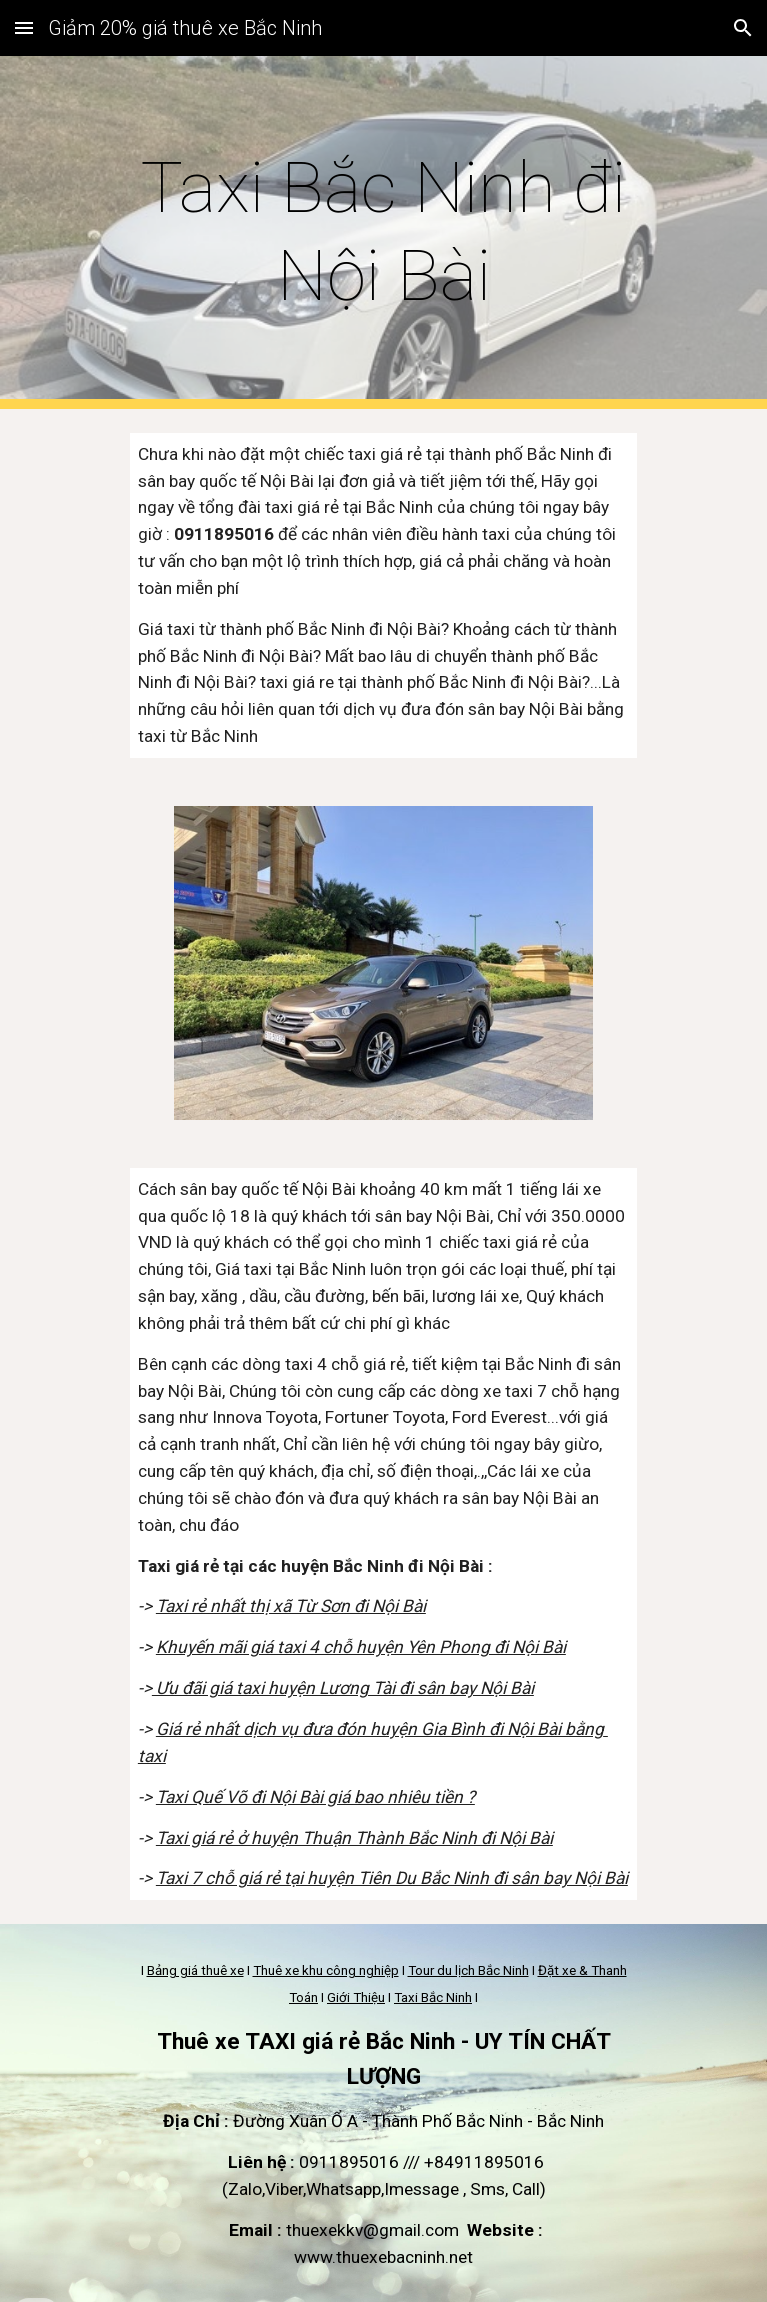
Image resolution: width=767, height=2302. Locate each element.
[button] (24, 27)
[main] (383, 232)
